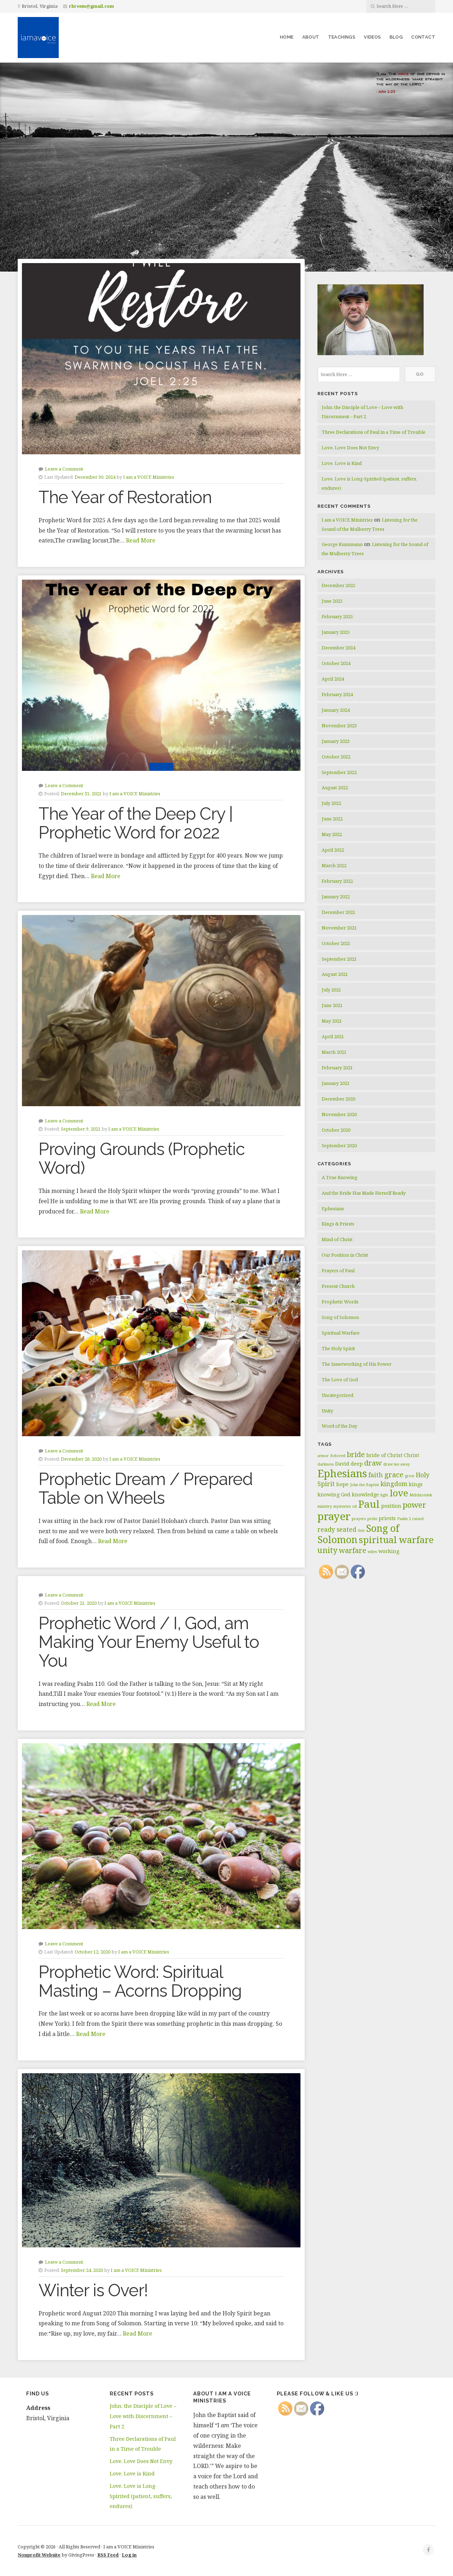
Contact (423, 37)
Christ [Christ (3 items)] (411, 1455)
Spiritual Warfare (341, 1333)
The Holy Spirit (338, 1348)
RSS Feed (108, 2555)
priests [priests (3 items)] (387, 1518)
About (311, 37)
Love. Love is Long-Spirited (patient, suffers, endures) (141, 2496)
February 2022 (337, 881)
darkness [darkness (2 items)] (325, 1464)
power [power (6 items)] (414, 1504)
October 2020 (336, 1130)
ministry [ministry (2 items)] (324, 1506)
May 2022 (332, 834)
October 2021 (336, 943)
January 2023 (336, 741)
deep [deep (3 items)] (357, 1463)
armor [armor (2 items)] (323, 1455)
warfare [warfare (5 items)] (352, 1550)
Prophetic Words (340, 1301)
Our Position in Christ (345, 1255)
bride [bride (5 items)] (356, 1454)
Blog (396, 37)
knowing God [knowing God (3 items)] (333, 1494)
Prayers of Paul (338, 1270)
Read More (140, 540)
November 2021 (339, 928)
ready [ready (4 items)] (326, 1529)
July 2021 (331, 989)
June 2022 (332, 818)
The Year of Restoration (125, 497)
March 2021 (334, 1052)
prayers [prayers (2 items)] (359, 1518)
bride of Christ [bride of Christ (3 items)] (384, 1455)
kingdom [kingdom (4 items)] (393, 1483)
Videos (372, 37)
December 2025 (338, 585)
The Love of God (340, 1379)
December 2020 (338, 1099)
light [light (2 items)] (384, 1494)
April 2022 (333, 850)
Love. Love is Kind (342, 463)
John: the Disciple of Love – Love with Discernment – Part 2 (143, 2416)
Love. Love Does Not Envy (350, 447)
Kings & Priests (338, 1224)
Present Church (338, 1286)
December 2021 (338, 912)
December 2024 (338, 647)
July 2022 (331, 803)
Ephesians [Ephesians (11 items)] (342, 1473)
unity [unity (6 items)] (327, 1550)
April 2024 (333, 679)
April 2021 (333, 1036)
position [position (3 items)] (391, 1505)
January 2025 (336, 632)
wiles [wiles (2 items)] (372, 1551)
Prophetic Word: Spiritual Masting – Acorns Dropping (140, 1981)
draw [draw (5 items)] (373, 1463)
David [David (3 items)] (342, 1463)
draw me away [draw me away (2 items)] (396, 1464)
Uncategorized (337, 1395)
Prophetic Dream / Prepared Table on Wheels (146, 1488)
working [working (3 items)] (388, 1551)
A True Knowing (339, 1177)
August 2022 (335, 787)
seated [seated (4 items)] (346, 1529)
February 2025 (337, 616)
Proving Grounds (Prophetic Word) (142, 1158)
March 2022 (334, 865)
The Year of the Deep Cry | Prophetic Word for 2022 (136, 823)
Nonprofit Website (39, 2555)
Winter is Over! (93, 2290)
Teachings (342, 37)
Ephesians (333, 1208)
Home (287, 37)
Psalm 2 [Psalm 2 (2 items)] (404, 1518)
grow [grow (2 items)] (409, 1475)
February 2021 (337, 1067)
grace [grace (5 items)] (393, 1474)
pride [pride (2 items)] (372, 1518)
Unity (327, 1411)
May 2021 (332, 1021)
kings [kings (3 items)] (416, 1484)
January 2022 (336, 896)
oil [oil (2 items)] (354, 1506)
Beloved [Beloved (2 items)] (337, 1455)
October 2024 (336, 663)
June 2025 (332, 601)
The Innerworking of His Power (356, 1364)
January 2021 (336, 1083)
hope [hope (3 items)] (342, 1484)
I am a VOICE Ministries (148, 477)
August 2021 (335, 974)
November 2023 (339, 725)
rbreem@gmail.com (91, 6)
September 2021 (339, 959)
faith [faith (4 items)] (375, 1475)
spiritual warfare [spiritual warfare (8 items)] (396, 1540)
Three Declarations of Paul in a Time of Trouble (373, 432)
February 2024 (337, 694)
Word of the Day (339, 1426)
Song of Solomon (340, 1317)
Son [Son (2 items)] (361, 1530)
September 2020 (339, 1145)
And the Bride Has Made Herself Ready (364, 1193)
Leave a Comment (64, 469)
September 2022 (339, 772)
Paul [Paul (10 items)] (369, 1504)
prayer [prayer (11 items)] (333, 1516)
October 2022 (336, 757)
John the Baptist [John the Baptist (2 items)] (364, 1484)
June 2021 (332, 1005)
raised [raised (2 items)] (418, 1518)
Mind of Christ (337, 1239)
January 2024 (336, 710)
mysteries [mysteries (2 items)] (342, 1506)
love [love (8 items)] (399, 1493)
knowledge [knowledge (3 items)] (365, 1494)
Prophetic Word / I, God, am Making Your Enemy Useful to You (149, 1642)
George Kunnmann (342, 544)
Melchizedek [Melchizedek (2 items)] (420, 1494)
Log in (129, 2555)
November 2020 (339, 1114)
